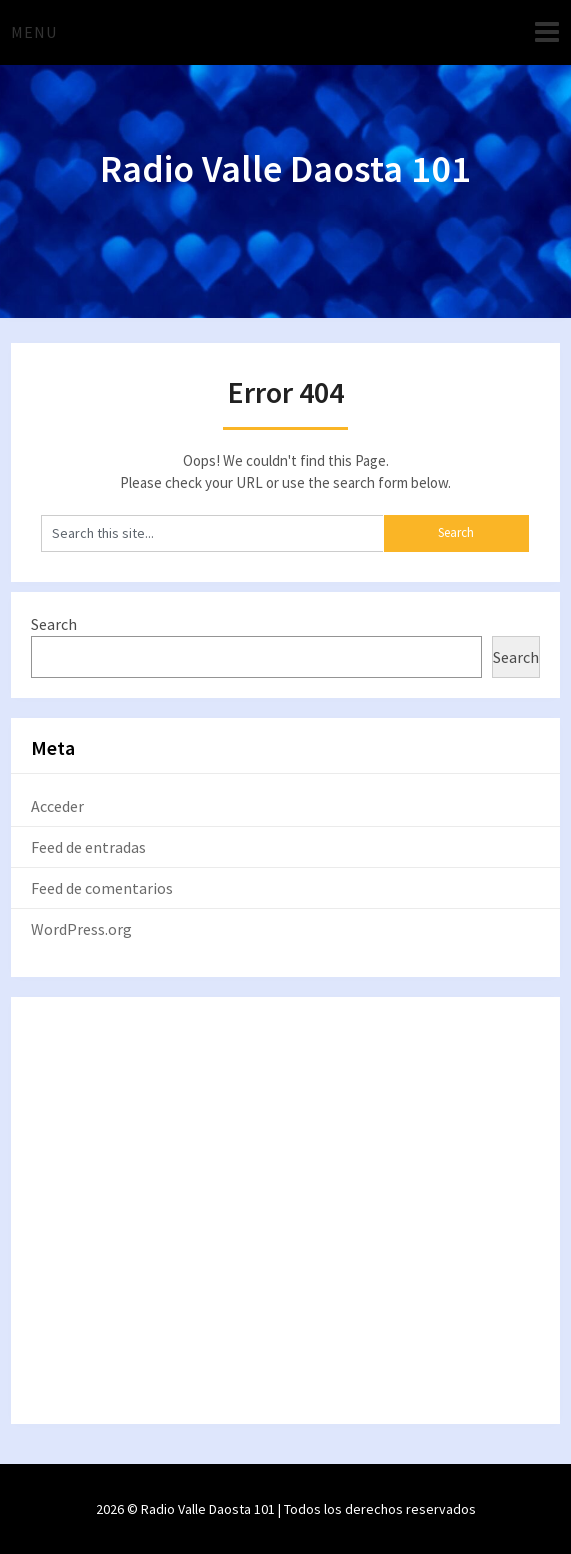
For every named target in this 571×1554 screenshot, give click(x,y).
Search (54, 624)
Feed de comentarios (102, 888)
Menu (34, 32)
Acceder (57, 806)
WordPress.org (81, 929)
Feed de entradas (88, 847)
